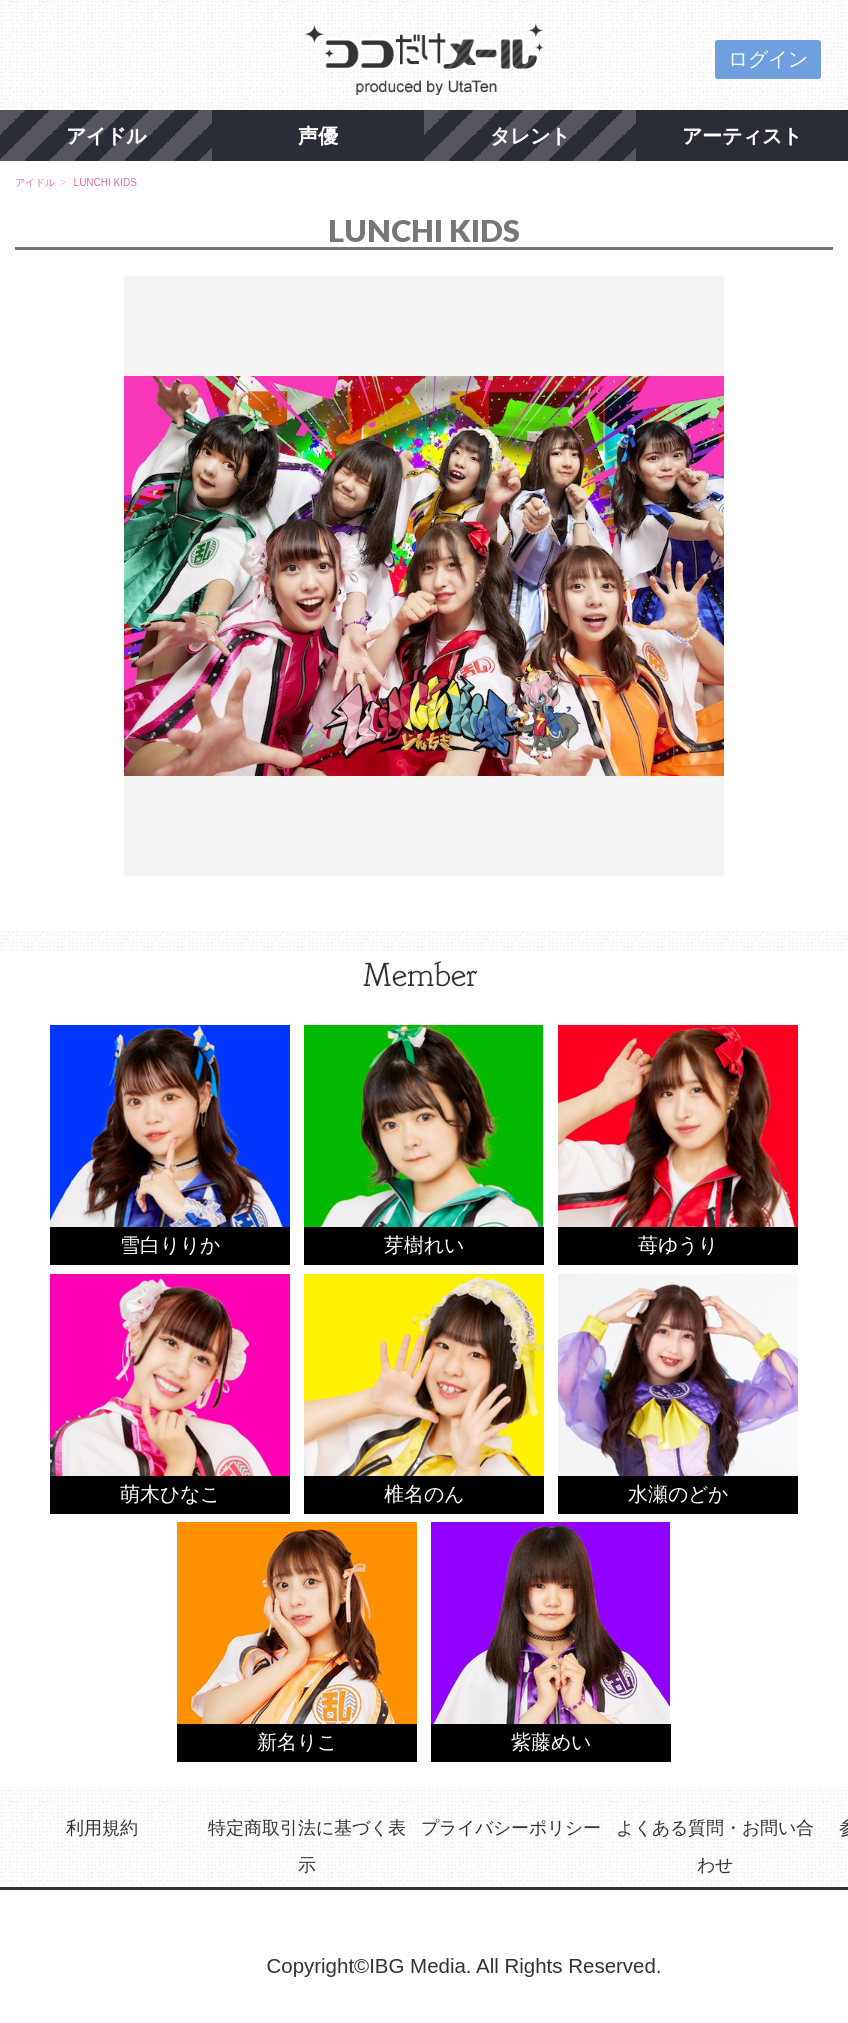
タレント (530, 135)
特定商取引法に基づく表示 (307, 1846)
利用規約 (102, 1827)
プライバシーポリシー (511, 1827)
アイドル (106, 135)
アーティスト (742, 135)
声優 (318, 135)
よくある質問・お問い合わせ (715, 1846)
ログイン (768, 58)
